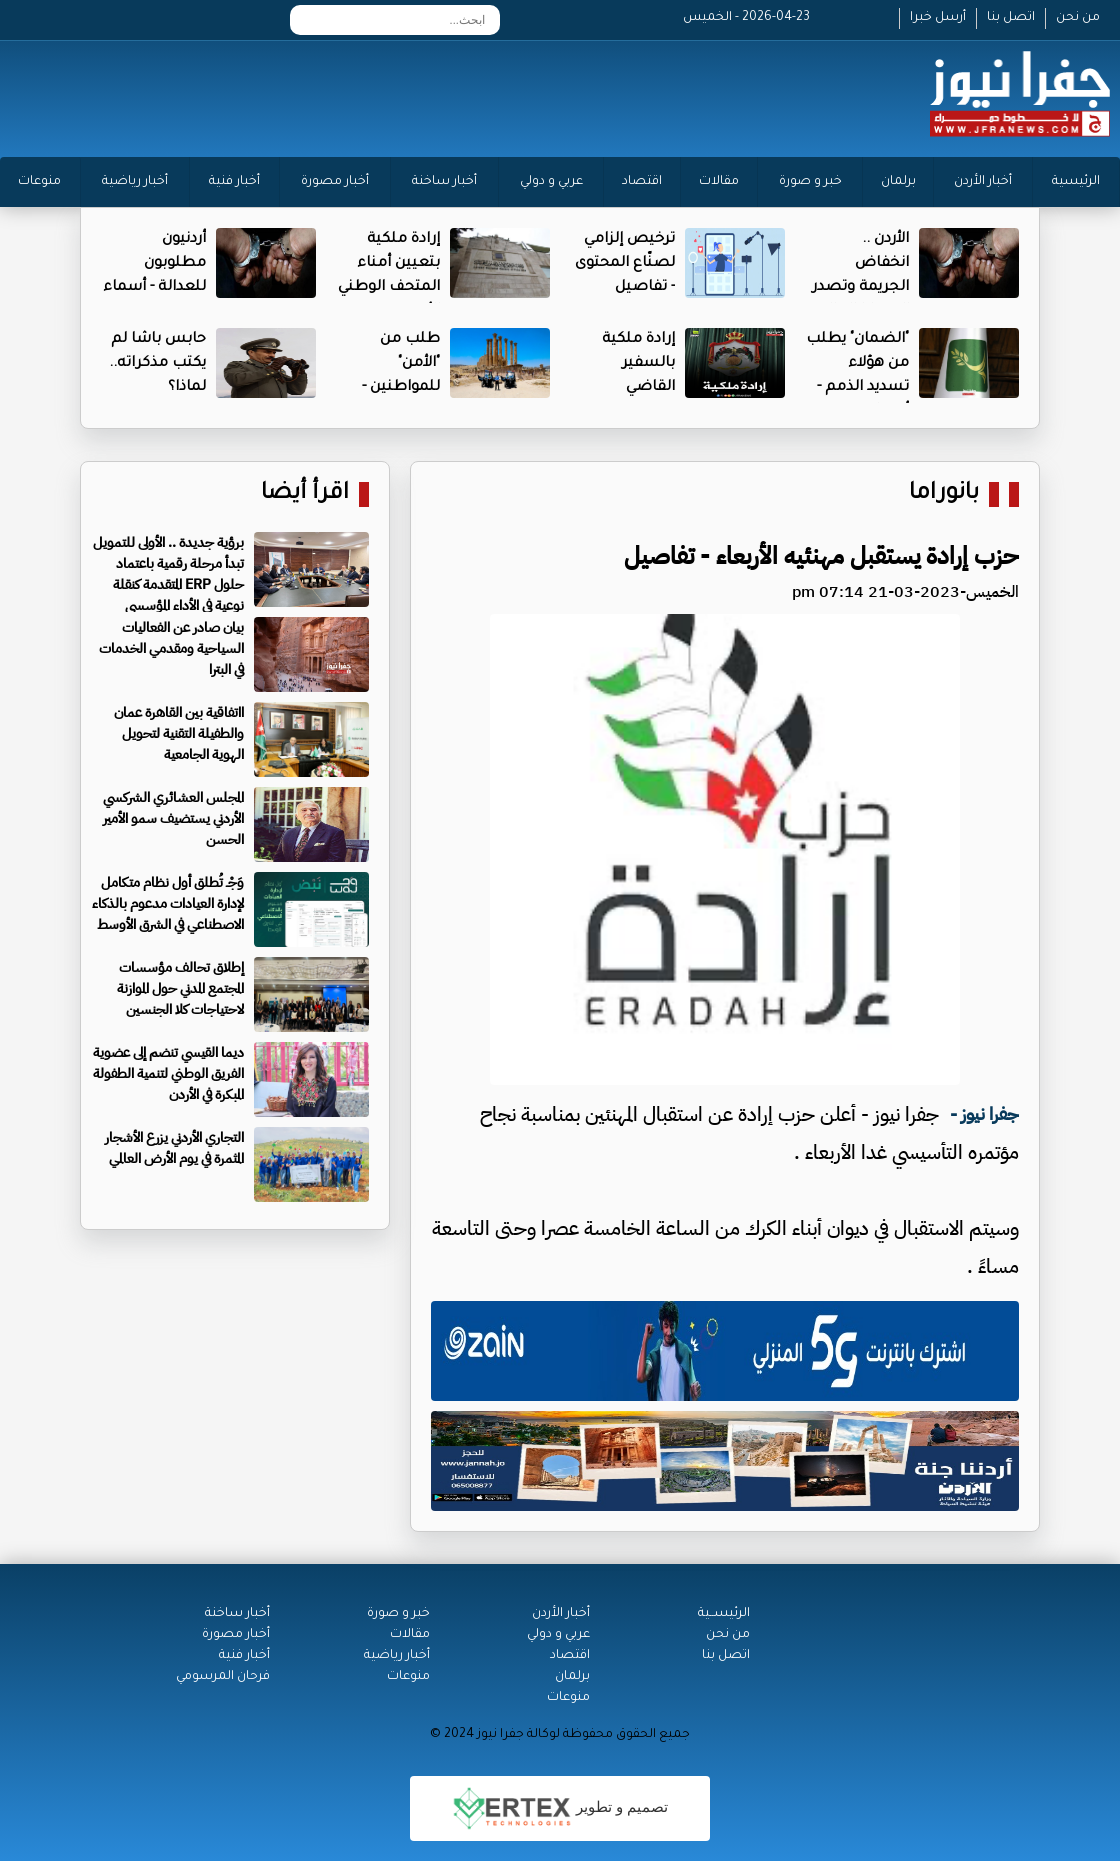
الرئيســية (724, 1614)
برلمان (898, 182)
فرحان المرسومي (223, 1677)
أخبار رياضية (135, 182)
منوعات (39, 182)
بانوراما (944, 494)
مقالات (719, 182)
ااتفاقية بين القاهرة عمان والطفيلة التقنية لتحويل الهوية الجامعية (179, 733)
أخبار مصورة (335, 182)
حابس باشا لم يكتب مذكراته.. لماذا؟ (157, 364)
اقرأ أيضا (305, 494)
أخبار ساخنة (444, 182)
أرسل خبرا (938, 18)
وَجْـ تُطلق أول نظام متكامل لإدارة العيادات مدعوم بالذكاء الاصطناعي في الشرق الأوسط (168, 903)
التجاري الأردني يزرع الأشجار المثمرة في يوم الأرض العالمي (174, 1148)
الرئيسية (1076, 182)
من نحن (1078, 18)
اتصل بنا (1011, 18)
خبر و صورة (810, 182)
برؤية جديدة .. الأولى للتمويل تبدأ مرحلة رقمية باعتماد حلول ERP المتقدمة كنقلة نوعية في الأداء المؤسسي (168, 574)
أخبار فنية (234, 182)
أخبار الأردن (983, 182)
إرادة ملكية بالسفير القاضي (638, 364)
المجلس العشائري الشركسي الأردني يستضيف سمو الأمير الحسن (173, 818)
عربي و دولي (551, 182)
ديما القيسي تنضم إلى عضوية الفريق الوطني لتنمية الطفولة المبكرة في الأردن (168, 1073)
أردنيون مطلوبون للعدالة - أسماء (154, 264)
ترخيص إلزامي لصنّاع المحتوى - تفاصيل (625, 264)
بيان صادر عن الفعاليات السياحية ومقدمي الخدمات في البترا (171, 648)
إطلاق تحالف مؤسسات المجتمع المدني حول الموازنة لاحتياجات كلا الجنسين (180, 988)
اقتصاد (642, 182)
